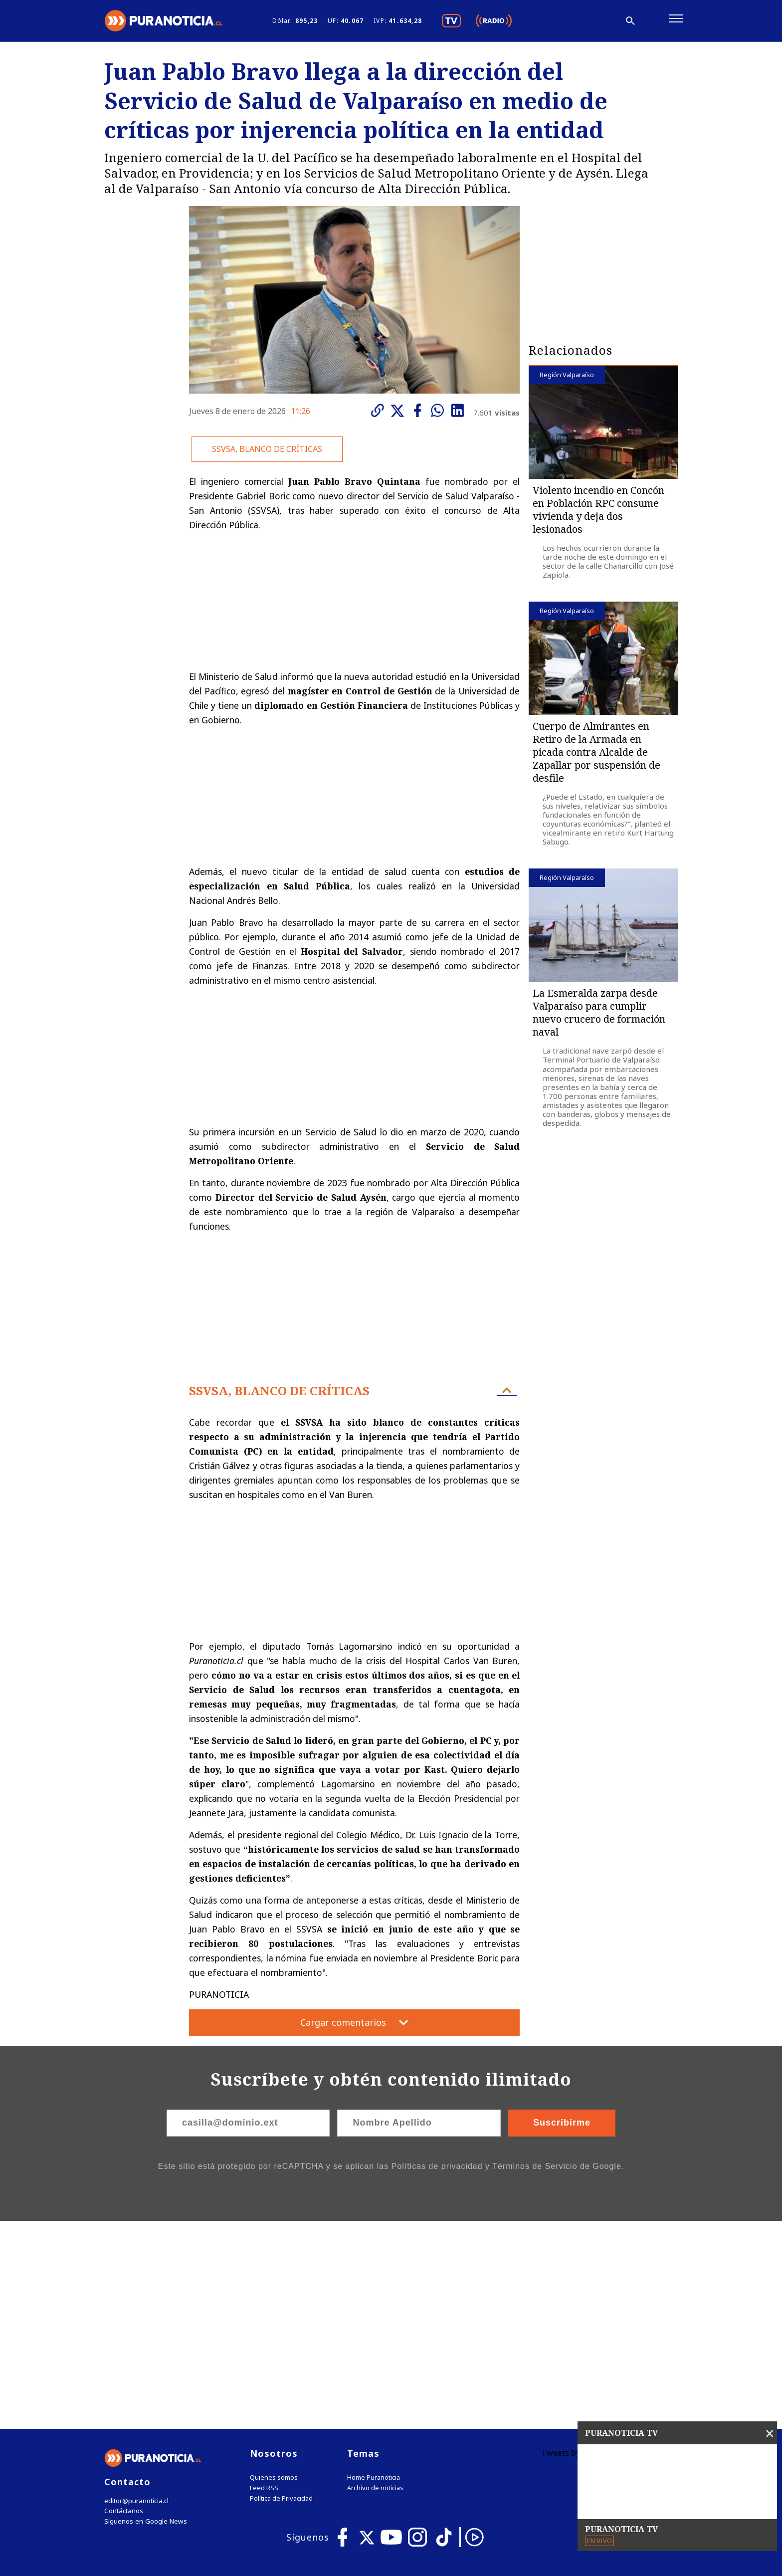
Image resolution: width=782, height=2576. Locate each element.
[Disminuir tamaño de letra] (569, 22)
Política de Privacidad (281, 2294)
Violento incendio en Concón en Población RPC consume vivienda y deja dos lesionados (598, 513)
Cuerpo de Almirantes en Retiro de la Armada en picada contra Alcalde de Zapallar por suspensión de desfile (596, 756)
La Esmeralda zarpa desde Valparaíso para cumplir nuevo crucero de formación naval (599, 1016)
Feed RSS (264, 2284)
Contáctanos (123, 2307)
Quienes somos (274, 2273)
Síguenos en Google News (144, 2318)
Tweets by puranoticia (583, 2248)
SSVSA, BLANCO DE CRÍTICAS (267, 452)
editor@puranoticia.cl (136, 2297)
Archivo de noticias (375, 2284)
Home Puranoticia (373, 2273)
